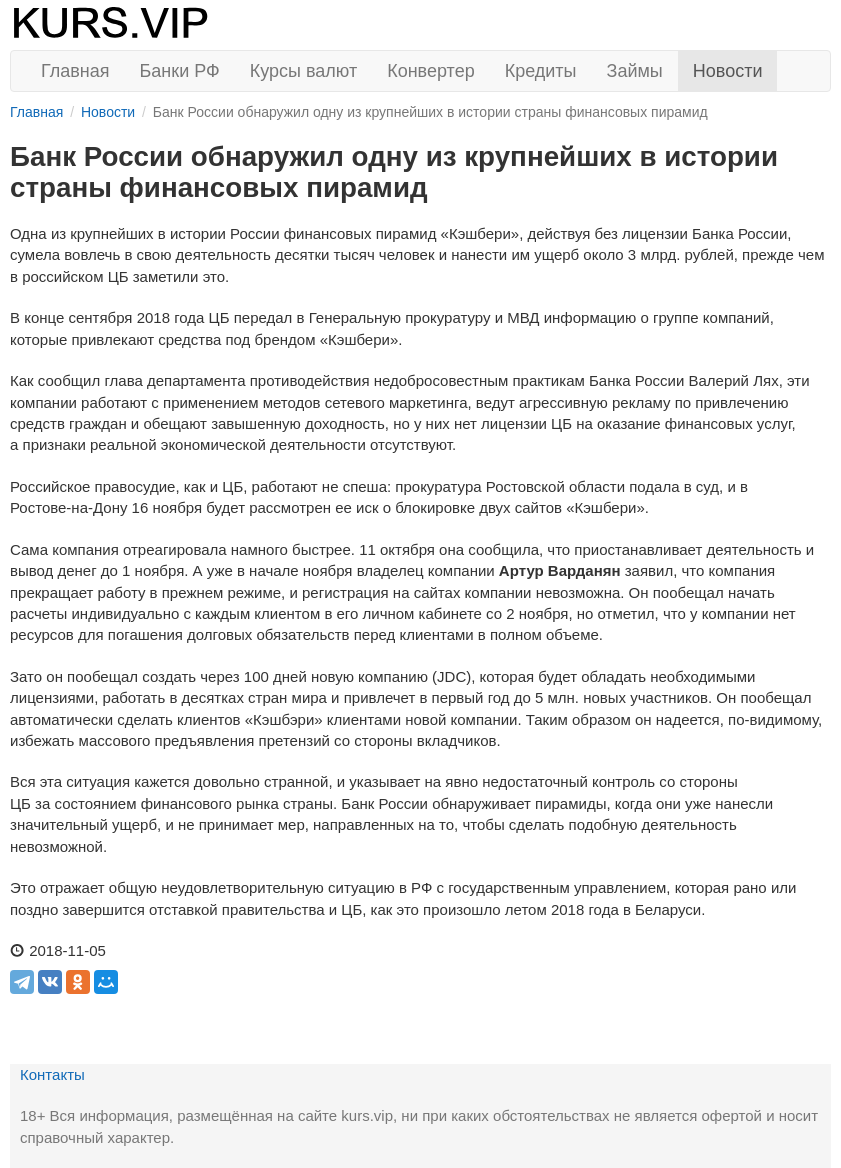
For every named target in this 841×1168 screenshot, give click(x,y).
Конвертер (431, 71)
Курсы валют (303, 71)
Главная (75, 71)
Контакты (52, 1074)
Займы (635, 71)
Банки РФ (180, 71)
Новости (728, 71)
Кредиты (541, 71)
